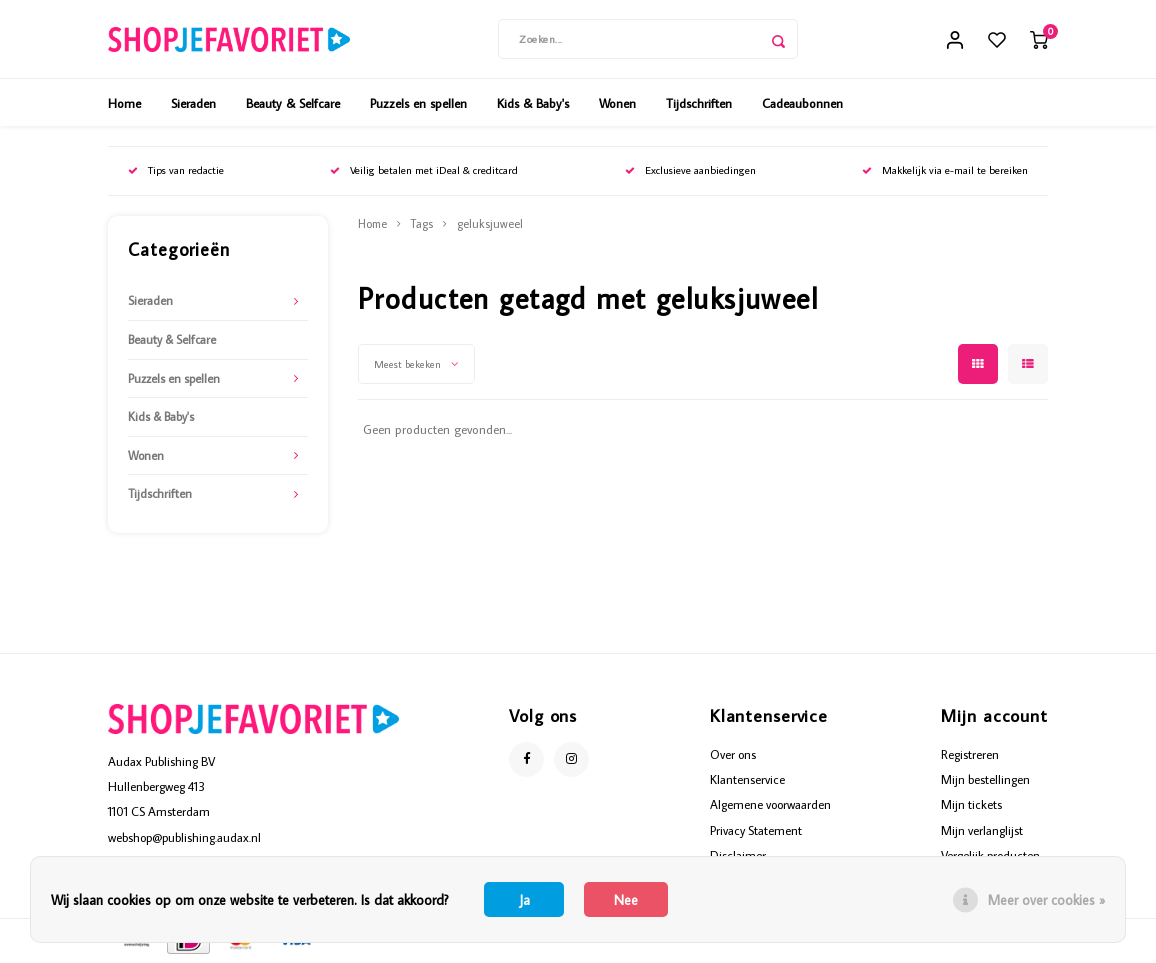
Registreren (970, 756)
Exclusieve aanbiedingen (690, 172)
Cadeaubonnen (802, 104)
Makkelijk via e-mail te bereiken (945, 172)
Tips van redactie (176, 172)
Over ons (733, 756)
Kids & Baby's (533, 104)
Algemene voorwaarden (770, 806)
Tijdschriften (699, 104)
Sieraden (193, 104)
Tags (422, 225)
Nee (626, 900)
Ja (524, 900)
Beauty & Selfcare (293, 104)
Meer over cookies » (1046, 900)
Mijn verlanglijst (982, 831)
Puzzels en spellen (418, 104)
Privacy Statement (756, 831)
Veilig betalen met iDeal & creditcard (424, 172)
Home (124, 104)
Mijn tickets (971, 806)
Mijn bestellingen (985, 781)
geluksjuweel (490, 225)
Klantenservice (747, 781)
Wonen (617, 104)
